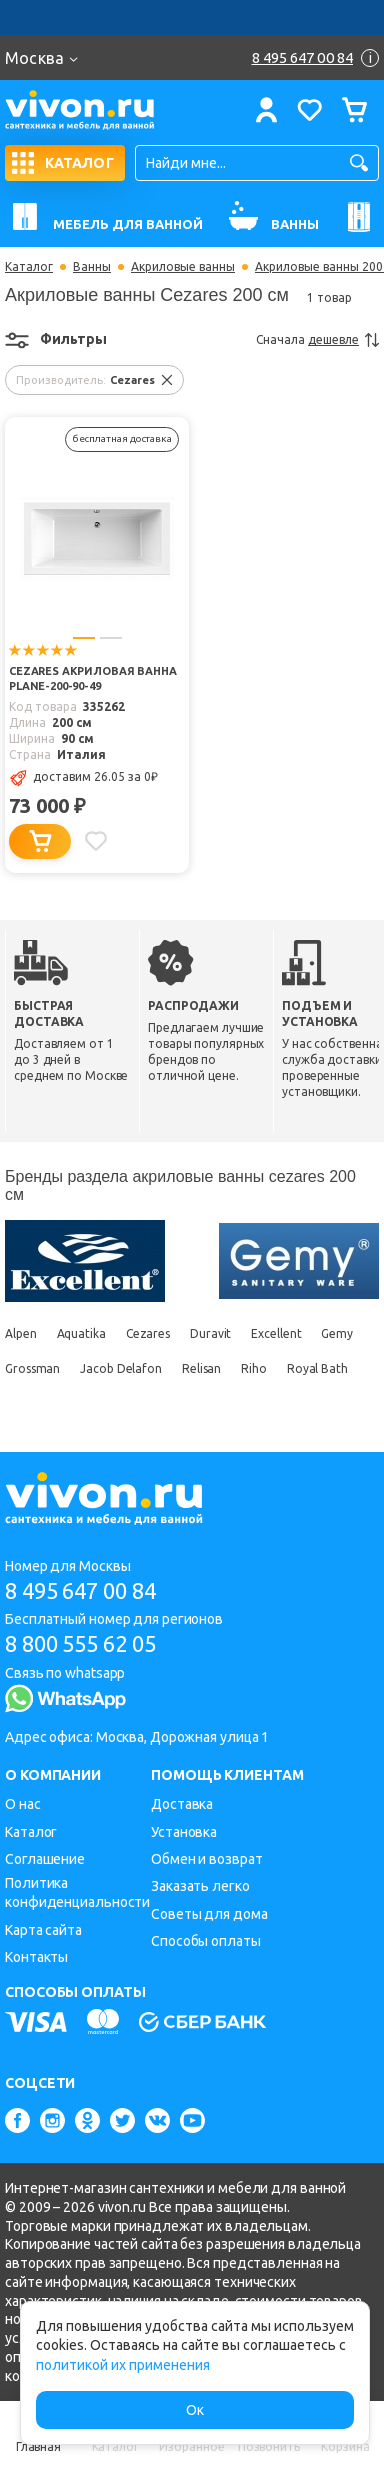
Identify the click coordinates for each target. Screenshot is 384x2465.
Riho (254, 1368)
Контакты (36, 1957)
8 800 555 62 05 (80, 1643)
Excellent (276, 1333)
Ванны (92, 267)
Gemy (337, 1333)
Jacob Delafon (121, 1368)
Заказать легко (200, 1886)
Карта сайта (43, 1930)
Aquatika (81, 1333)
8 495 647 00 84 (80, 1590)
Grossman (32, 1368)
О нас (23, 1804)
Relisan (201, 1368)
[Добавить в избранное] (96, 841)
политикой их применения (123, 2365)
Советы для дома (209, 1914)
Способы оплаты (206, 1941)
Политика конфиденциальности (77, 1892)
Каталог (29, 267)
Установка (184, 1832)
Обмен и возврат (207, 1859)
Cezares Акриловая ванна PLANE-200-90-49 (93, 678)
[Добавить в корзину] (40, 841)
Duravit (210, 1333)
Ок (195, 2410)
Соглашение (45, 1859)
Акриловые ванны (183, 267)
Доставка (182, 1804)
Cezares (148, 1333)
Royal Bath (317, 1368)
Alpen (21, 1333)
